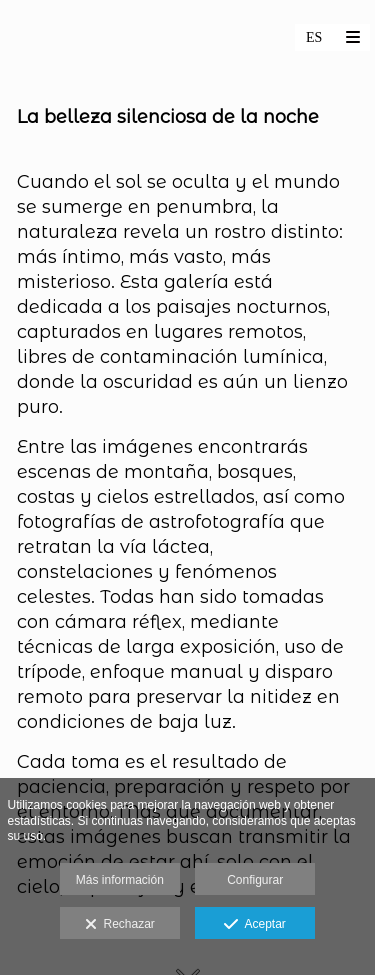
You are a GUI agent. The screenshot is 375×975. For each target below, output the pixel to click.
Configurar (255, 880)
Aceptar (254, 925)
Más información (120, 880)
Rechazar (120, 925)
